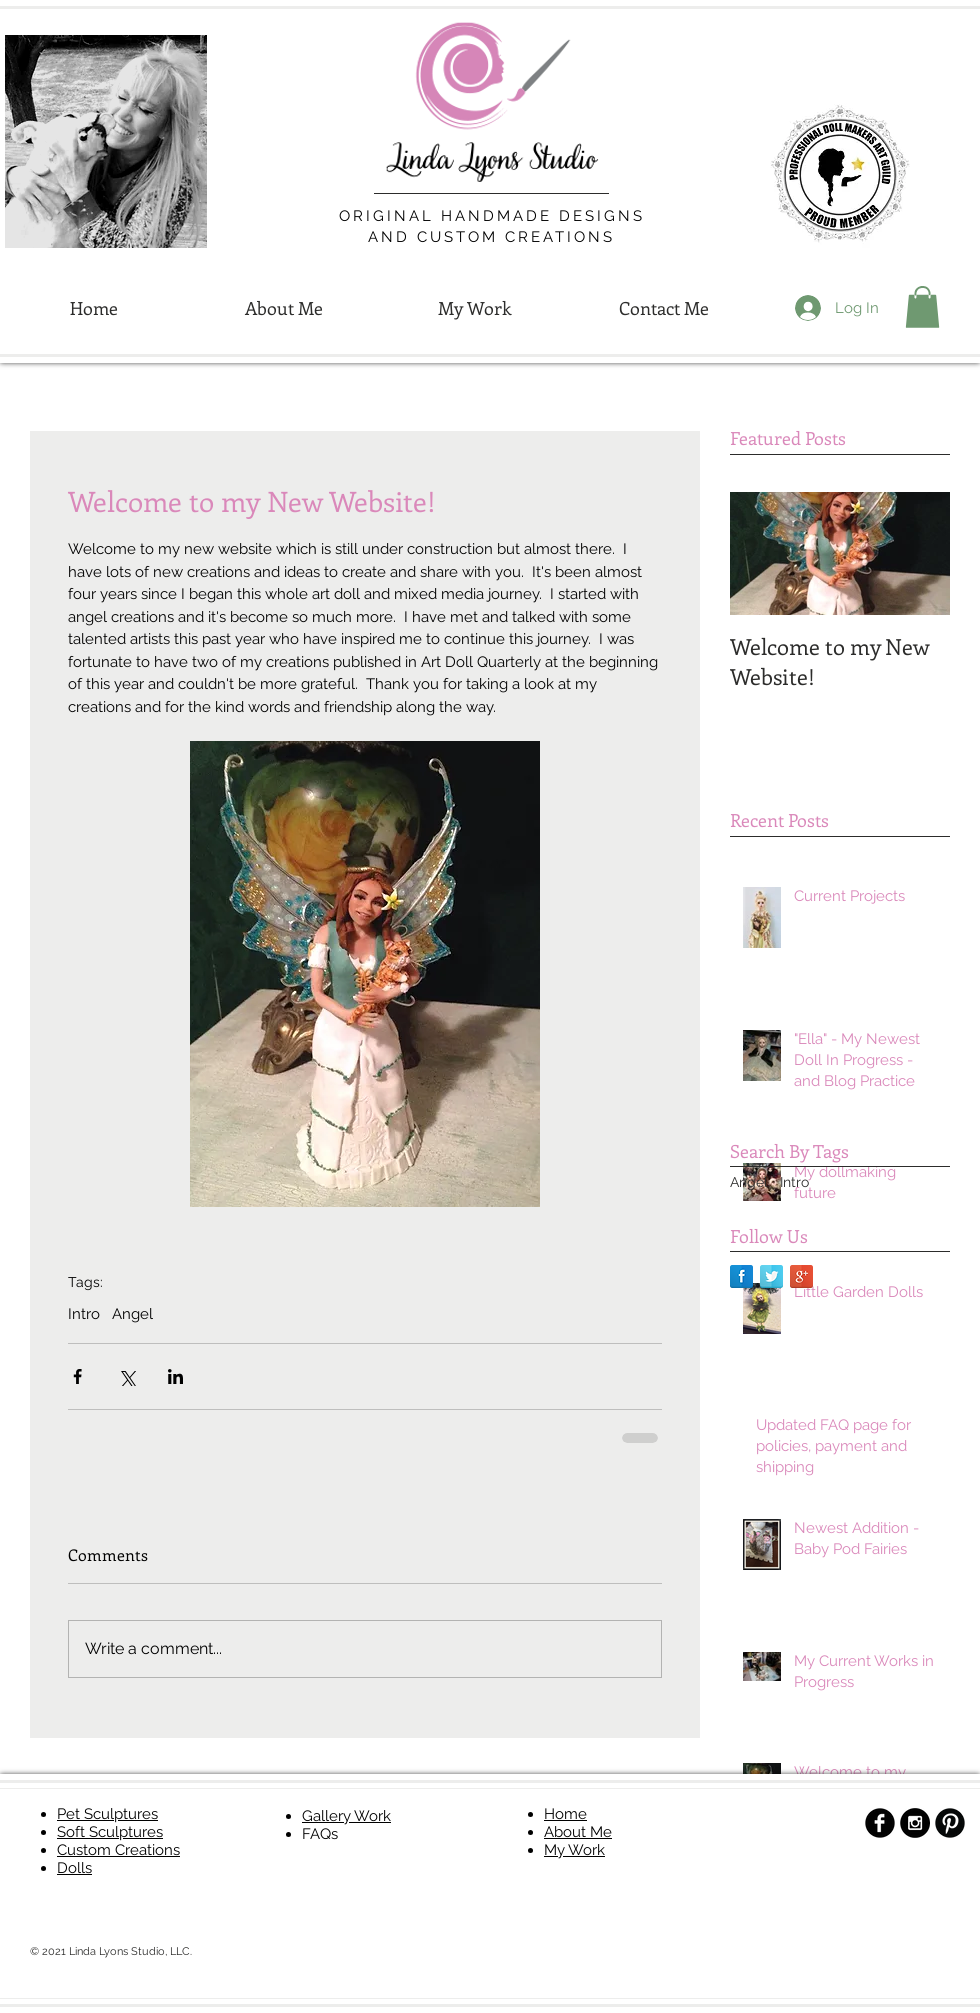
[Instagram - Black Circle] (915, 1823)
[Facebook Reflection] (741, 1276)
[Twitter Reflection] (771, 1276)
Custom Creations (118, 1850)
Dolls (74, 1868)
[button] (922, 307)
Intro (84, 1314)
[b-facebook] (880, 1823)
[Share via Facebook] (77, 1376)
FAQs (320, 1834)
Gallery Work (346, 1816)
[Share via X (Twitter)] (126, 1376)
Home (565, 1814)
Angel (132, 1314)
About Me (578, 1832)
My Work (574, 1850)
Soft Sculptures (110, 1832)
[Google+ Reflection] (801, 1276)
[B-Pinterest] (950, 1823)
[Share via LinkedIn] (175, 1376)
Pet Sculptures (107, 1814)
